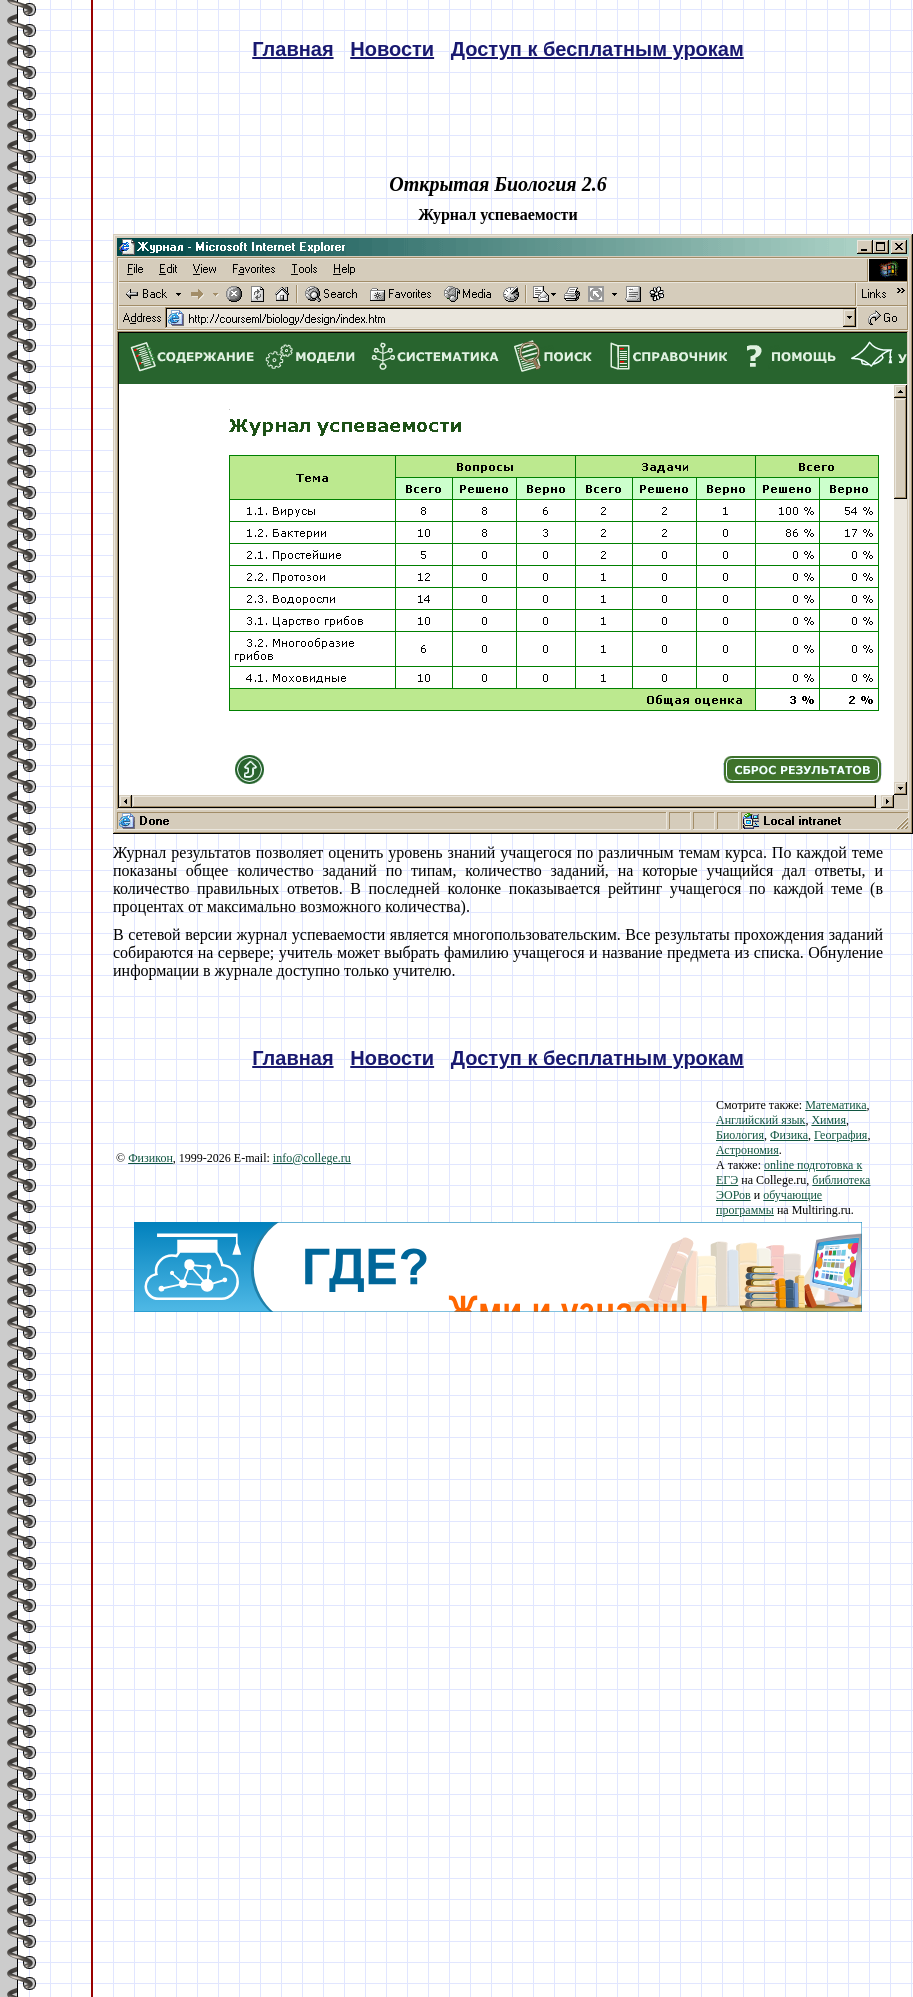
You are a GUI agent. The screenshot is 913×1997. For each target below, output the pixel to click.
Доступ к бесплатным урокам (597, 49)
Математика (835, 1105)
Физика (789, 1135)
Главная (292, 49)
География (840, 1135)
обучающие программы (769, 1202)
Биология (740, 1135)
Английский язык (760, 1120)
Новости (392, 49)
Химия (828, 1120)
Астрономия (747, 1150)
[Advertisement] (498, 1452)
